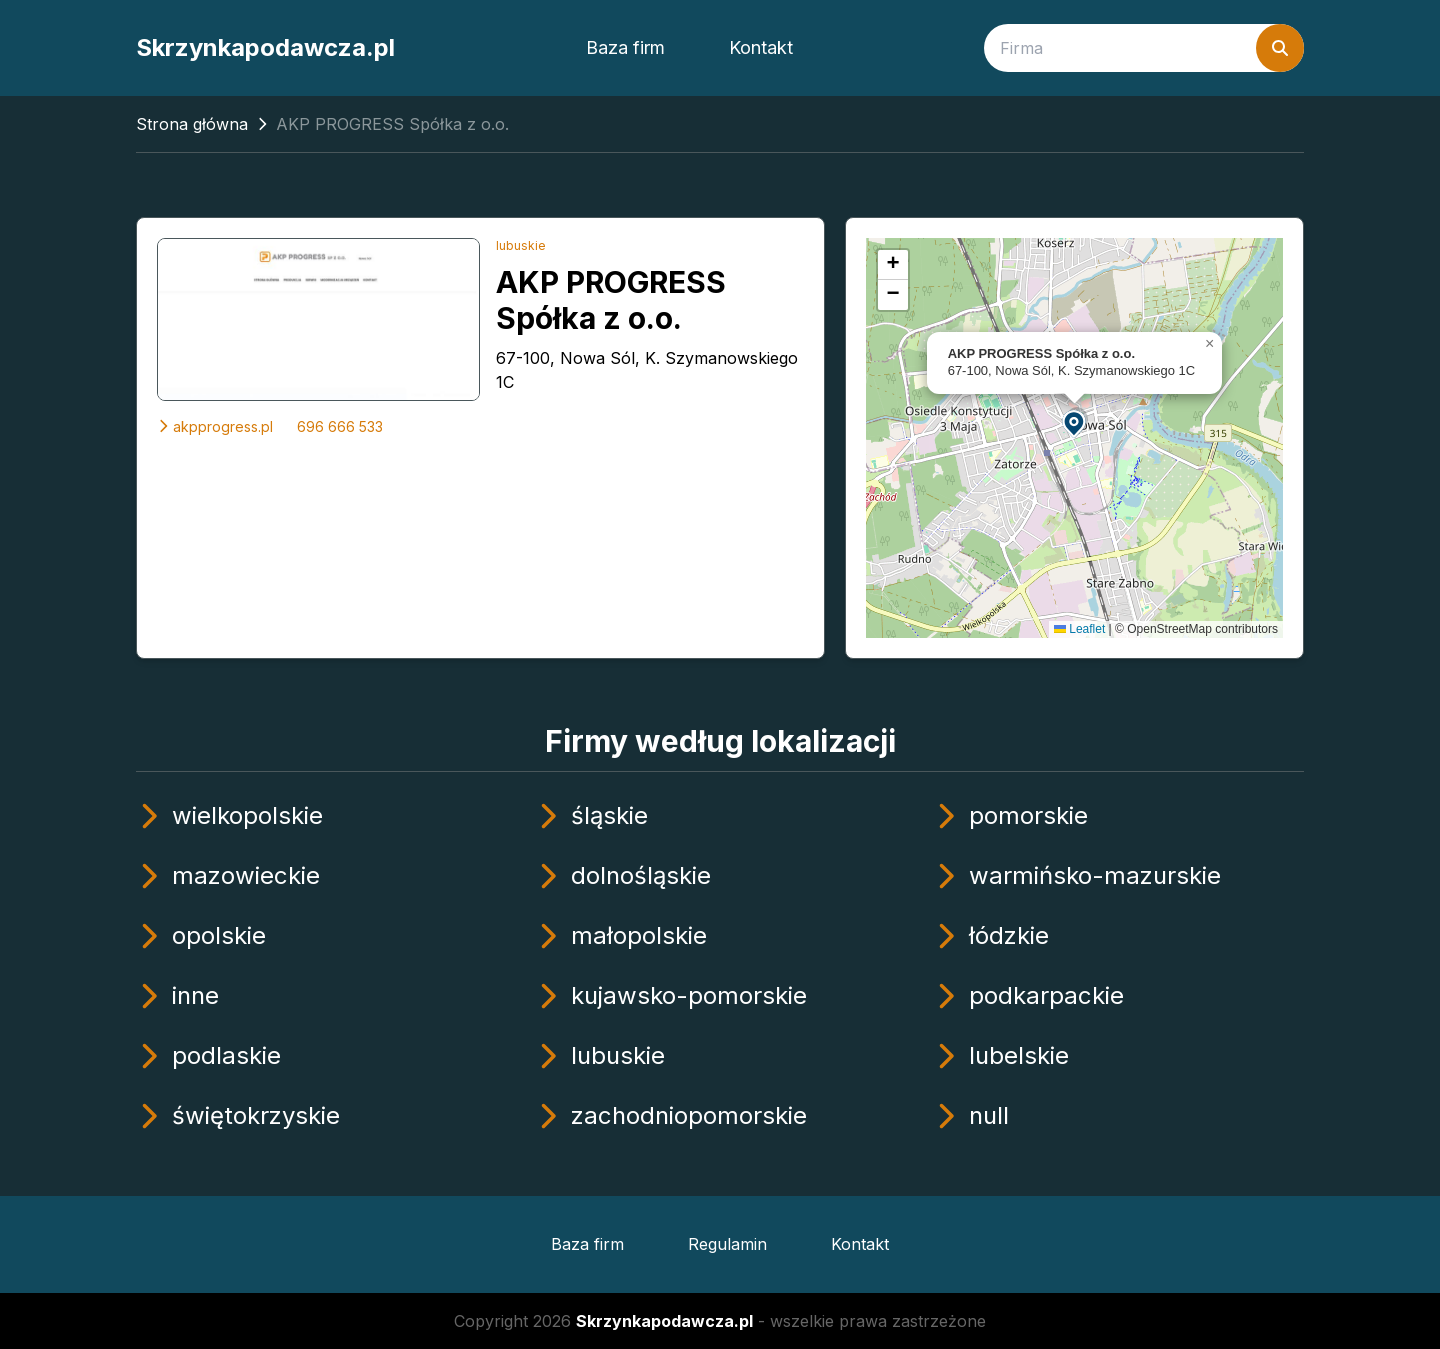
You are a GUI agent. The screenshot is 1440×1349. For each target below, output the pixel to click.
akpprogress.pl (215, 426)
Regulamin (727, 1244)
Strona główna (192, 124)
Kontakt (761, 47)
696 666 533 (340, 426)
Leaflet (1079, 629)
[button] (1075, 422)
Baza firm (625, 47)
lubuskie (521, 245)
